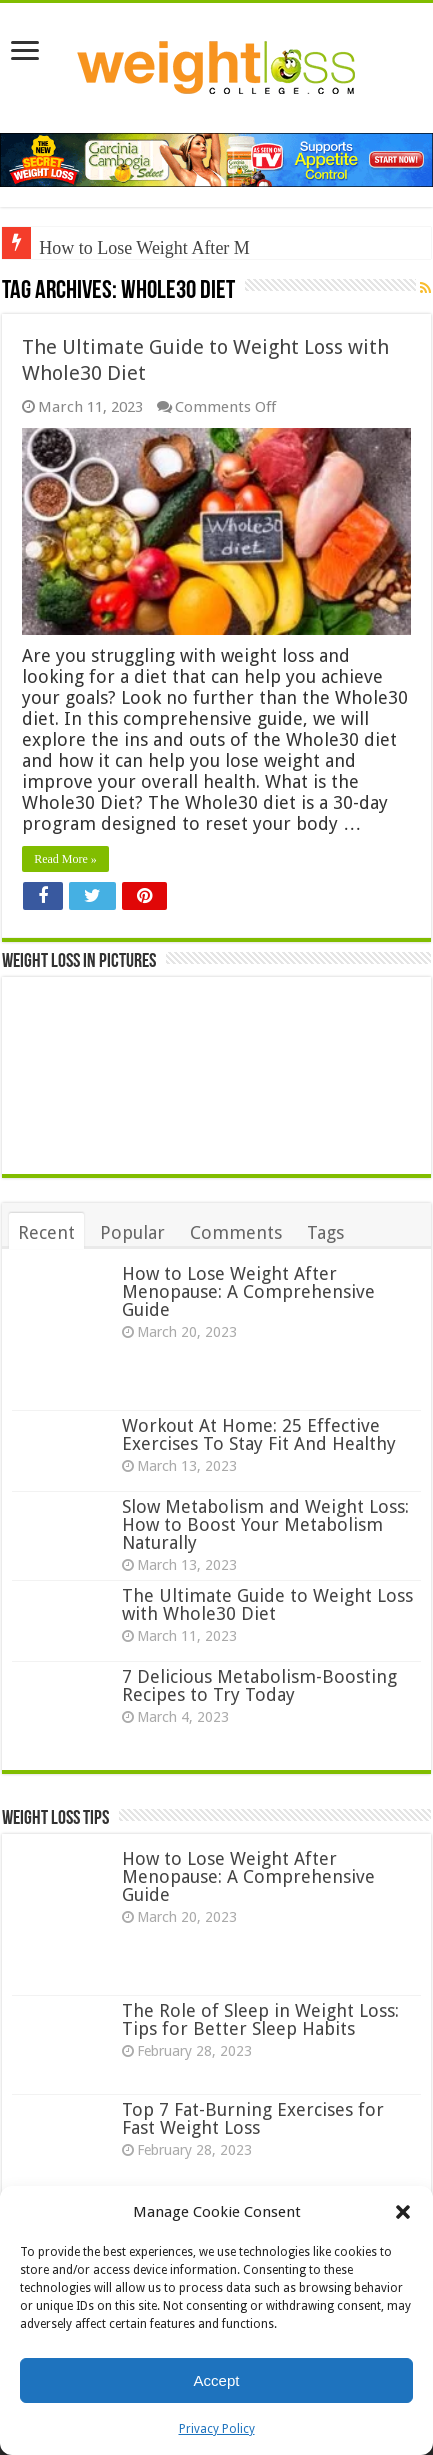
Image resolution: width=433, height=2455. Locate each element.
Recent (46, 1232)
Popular (132, 1232)
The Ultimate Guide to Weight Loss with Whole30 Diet (267, 1604)
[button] (403, 2212)
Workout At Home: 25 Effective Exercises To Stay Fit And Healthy (259, 1434)
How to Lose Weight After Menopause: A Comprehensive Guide (248, 1291)
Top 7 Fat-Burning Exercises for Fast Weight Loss (253, 2118)
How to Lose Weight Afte (131, 248)
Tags (325, 1232)
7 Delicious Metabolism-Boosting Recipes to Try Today (259, 1685)
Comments (236, 1232)
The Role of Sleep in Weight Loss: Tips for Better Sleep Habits (260, 2019)
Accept (217, 2380)
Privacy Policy (217, 2429)
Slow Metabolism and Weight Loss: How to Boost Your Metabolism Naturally (265, 1524)
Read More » (65, 859)
